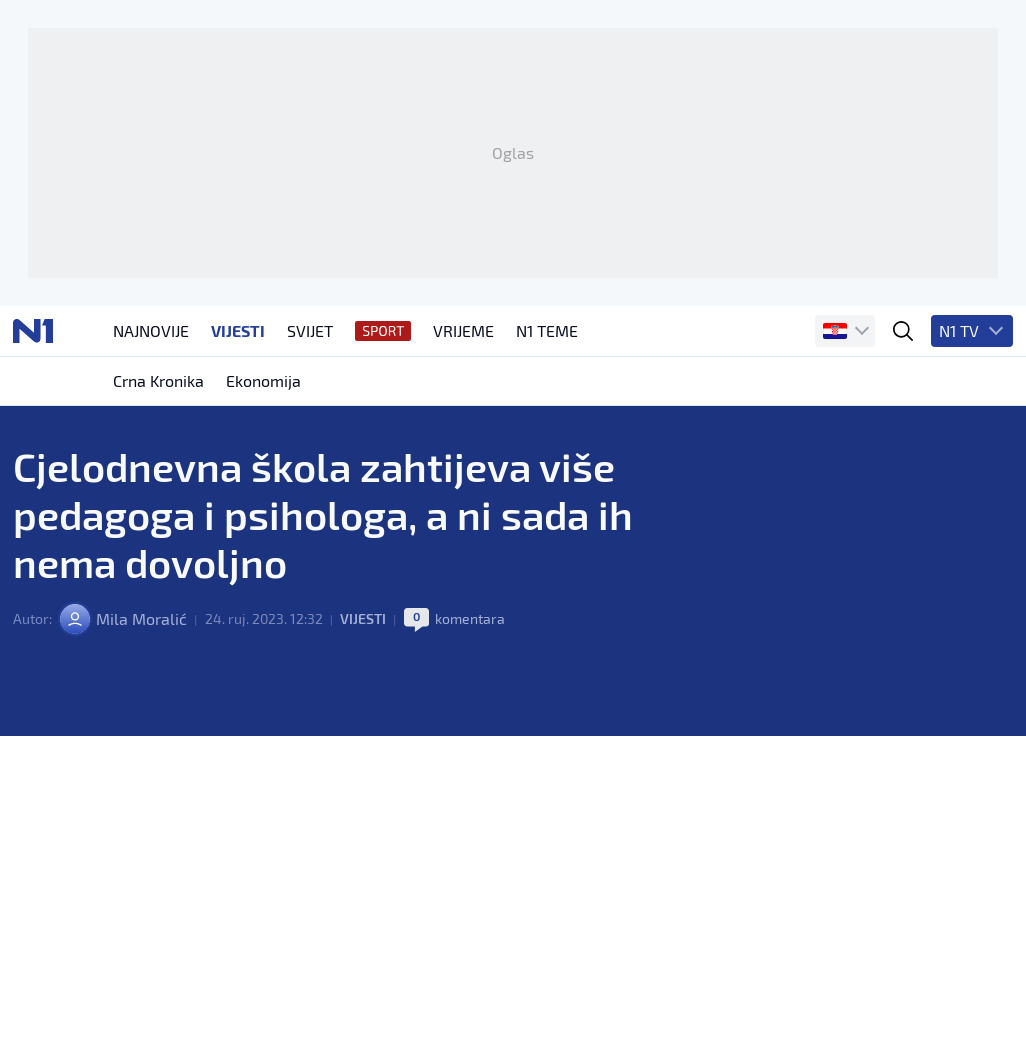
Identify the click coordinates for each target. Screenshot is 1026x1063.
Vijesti (363, 618)
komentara (470, 618)
